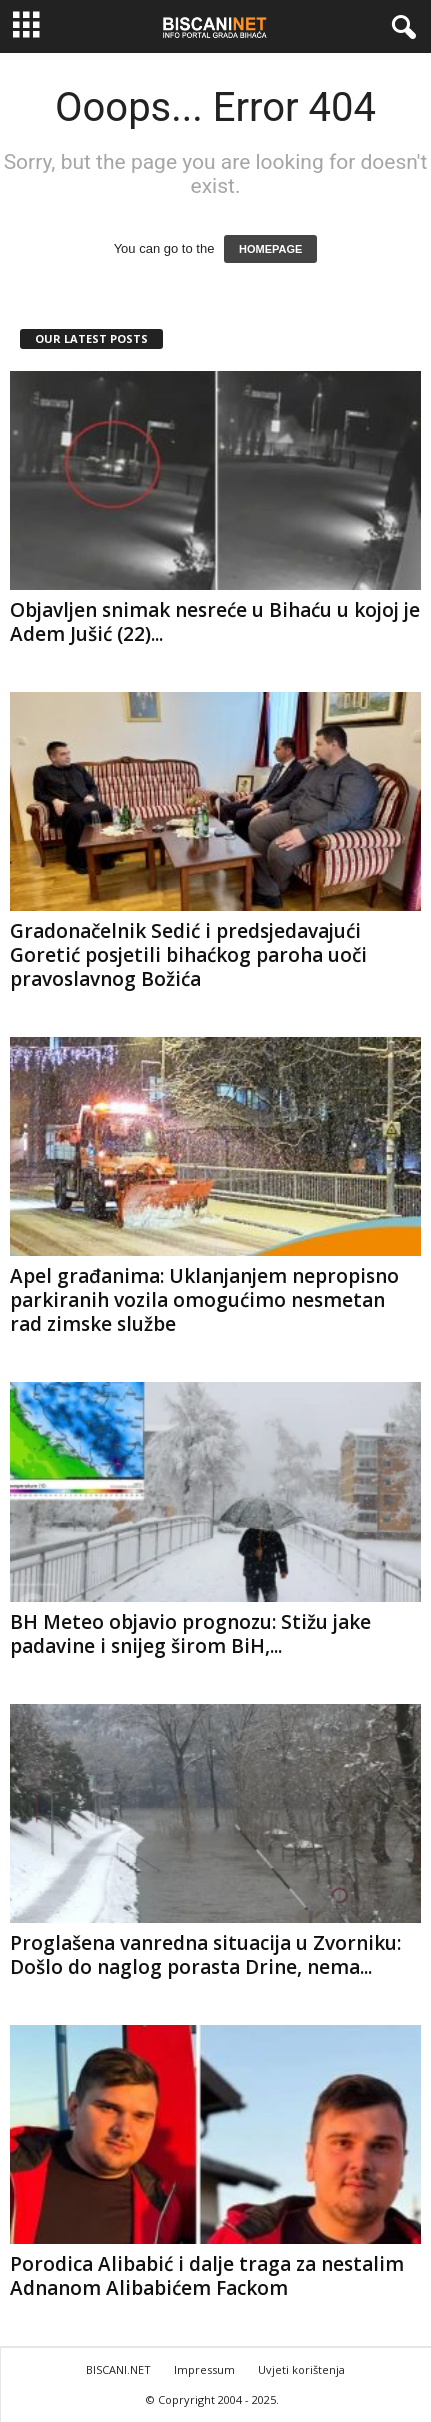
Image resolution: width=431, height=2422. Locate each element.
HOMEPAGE (270, 249)
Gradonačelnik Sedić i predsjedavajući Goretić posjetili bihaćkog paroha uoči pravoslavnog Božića (188, 955)
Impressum (204, 2369)
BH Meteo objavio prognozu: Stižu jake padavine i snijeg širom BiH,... (190, 1634)
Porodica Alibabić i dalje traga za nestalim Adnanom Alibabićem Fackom (207, 2276)
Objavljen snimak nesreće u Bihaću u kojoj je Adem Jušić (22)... (215, 622)
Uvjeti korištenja (301, 2369)
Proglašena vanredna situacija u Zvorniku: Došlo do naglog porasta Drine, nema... (205, 1955)
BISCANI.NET (118, 2369)
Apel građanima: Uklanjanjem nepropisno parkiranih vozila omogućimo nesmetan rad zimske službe (204, 1300)
